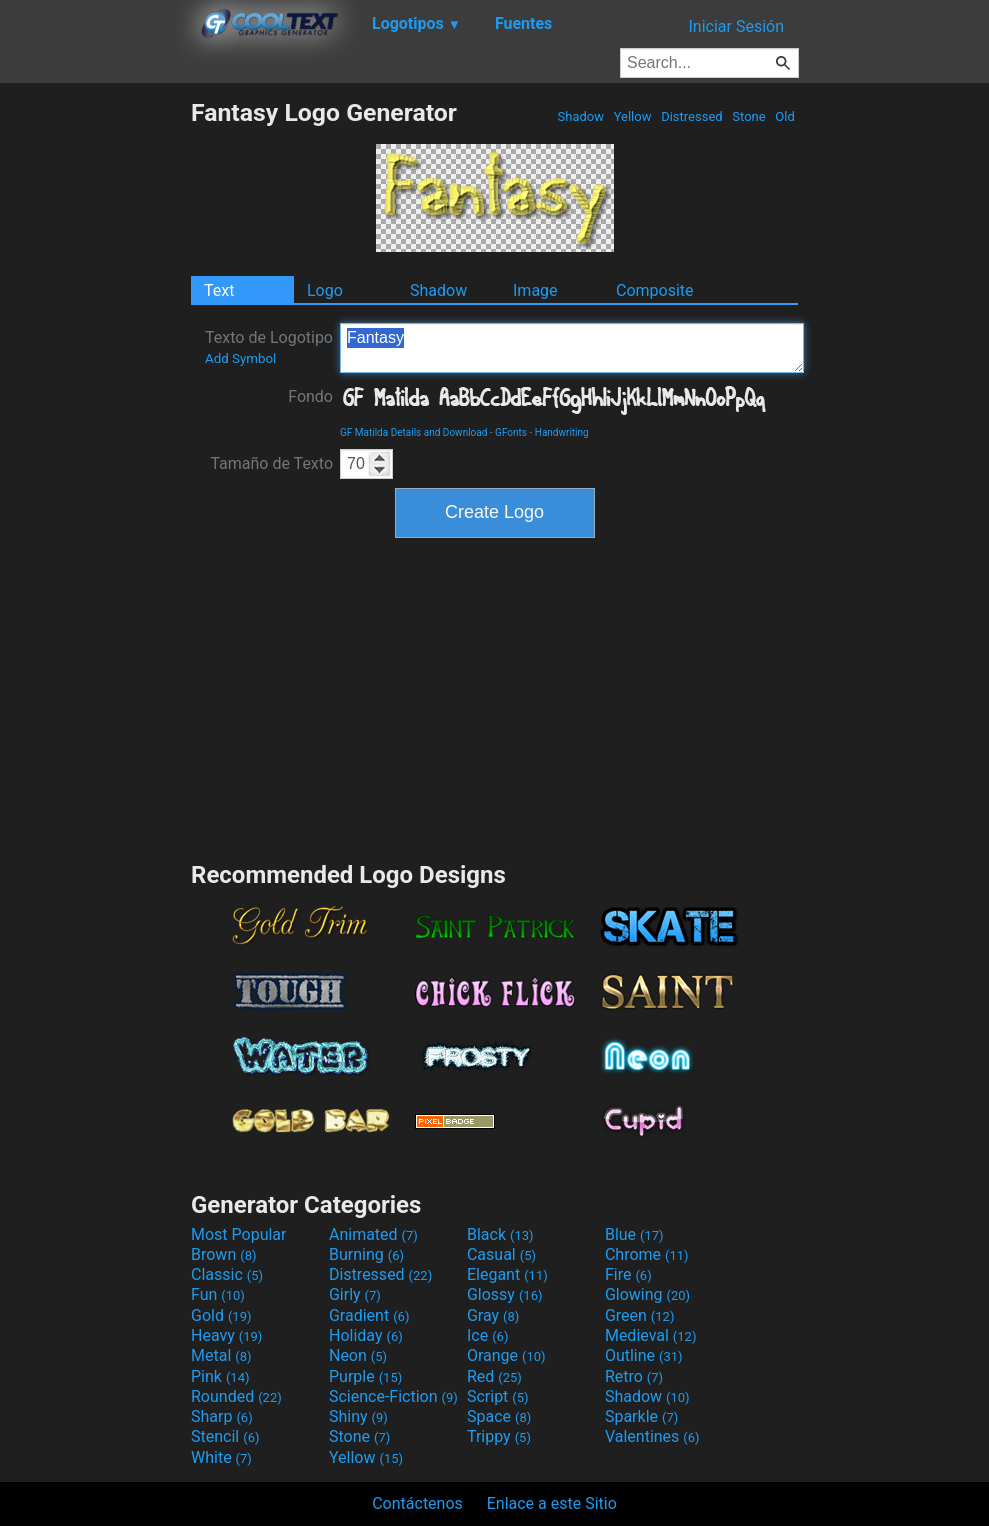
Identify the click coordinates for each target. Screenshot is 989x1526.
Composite (655, 290)
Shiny (358, 1416)
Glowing (647, 1294)
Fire (628, 1274)
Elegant (507, 1274)
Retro (634, 1376)
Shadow (580, 116)
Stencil (225, 1436)
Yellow (632, 116)
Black (500, 1234)
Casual (501, 1254)
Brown (223, 1254)
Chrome (647, 1254)
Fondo (310, 396)
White (221, 1457)
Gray (493, 1315)
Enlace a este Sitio (552, 1503)
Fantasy (572, 348)
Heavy (226, 1335)
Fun (218, 1294)
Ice (487, 1335)
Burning (366, 1254)
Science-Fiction (393, 1396)
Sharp (222, 1416)
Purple (365, 1376)
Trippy (499, 1436)
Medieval (651, 1335)
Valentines (652, 1436)
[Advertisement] (95, 398)
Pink (220, 1376)
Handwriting (562, 432)
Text (219, 290)
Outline (644, 1355)
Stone (749, 116)
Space (499, 1416)
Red (494, 1376)
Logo (325, 290)
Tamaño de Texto (271, 463)
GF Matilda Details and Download (413, 432)
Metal (221, 1355)
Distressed (692, 116)
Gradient (369, 1315)
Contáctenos (417, 1503)
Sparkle (641, 1416)
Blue (634, 1234)
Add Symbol (240, 358)
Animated (373, 1234)
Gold (221, 1315)
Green (640, 1315)
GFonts (511, 432)
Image (535, 290)
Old (785, 116)
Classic (227, 1274)
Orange (506, 1355)
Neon (358, 1355)
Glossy (505, 1294)
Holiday (366, 1335)
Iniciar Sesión (736, 26)
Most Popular (239, 1234)
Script (498, 1396)
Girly (355, 1294)
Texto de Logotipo (269, 347)
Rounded (236, 1396)
